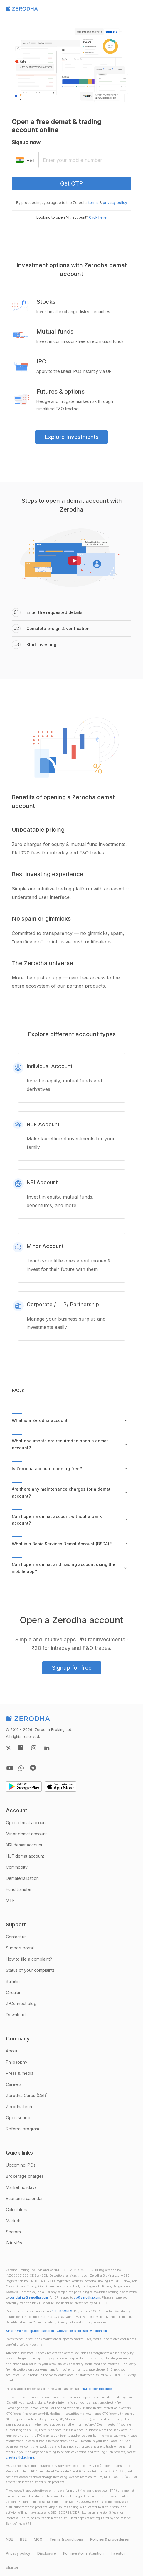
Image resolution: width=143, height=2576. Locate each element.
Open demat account (26, 1822)
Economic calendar (24, 2198)
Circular (13, 1992)
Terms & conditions (66, 2539)
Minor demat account (26, 1833)
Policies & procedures (109, 2539)
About (11, 2050)
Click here (98, 217)
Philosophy (16, 2062)
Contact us (16, 1936)
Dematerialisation (22, 1878)
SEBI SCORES (62, 2311)
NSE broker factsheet (97, 2389)
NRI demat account (24, 1844)
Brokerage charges (25, 2176)
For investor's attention (83, 2553)
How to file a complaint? (29, 1959)
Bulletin (13, 1981)
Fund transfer (19, 1889)
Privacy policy (18, 2553)
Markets (13, 2220)
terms (93, 202)
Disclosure (46, 2553)
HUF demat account (25, 1856)
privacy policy (115, 202)
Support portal (20, 1947)
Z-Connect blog (21, 2003)
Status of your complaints (30, 1970)
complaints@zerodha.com (28, 2297)
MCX (38, 2539)
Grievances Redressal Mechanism (82, 2331)
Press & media (19, 2073)
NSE (9, 2539)
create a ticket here (20, 2458)
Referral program (22, 2128)
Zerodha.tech (19, 2106)
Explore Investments (71, 436)
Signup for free (72, 1667)
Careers (13, 2084)
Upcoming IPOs (21, 2165)
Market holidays (21, 2187)
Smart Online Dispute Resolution (30, 2331)
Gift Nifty (14, 2242)
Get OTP (71, 183)
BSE (23, 2539)
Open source (18, 2117)
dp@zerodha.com (87, 2297)
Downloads (17, 2014)
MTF (10, 1900)
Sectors (13, 2231)
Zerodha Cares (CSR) (27, 2095)
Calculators (16, 2209)
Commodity (17, 1867)
